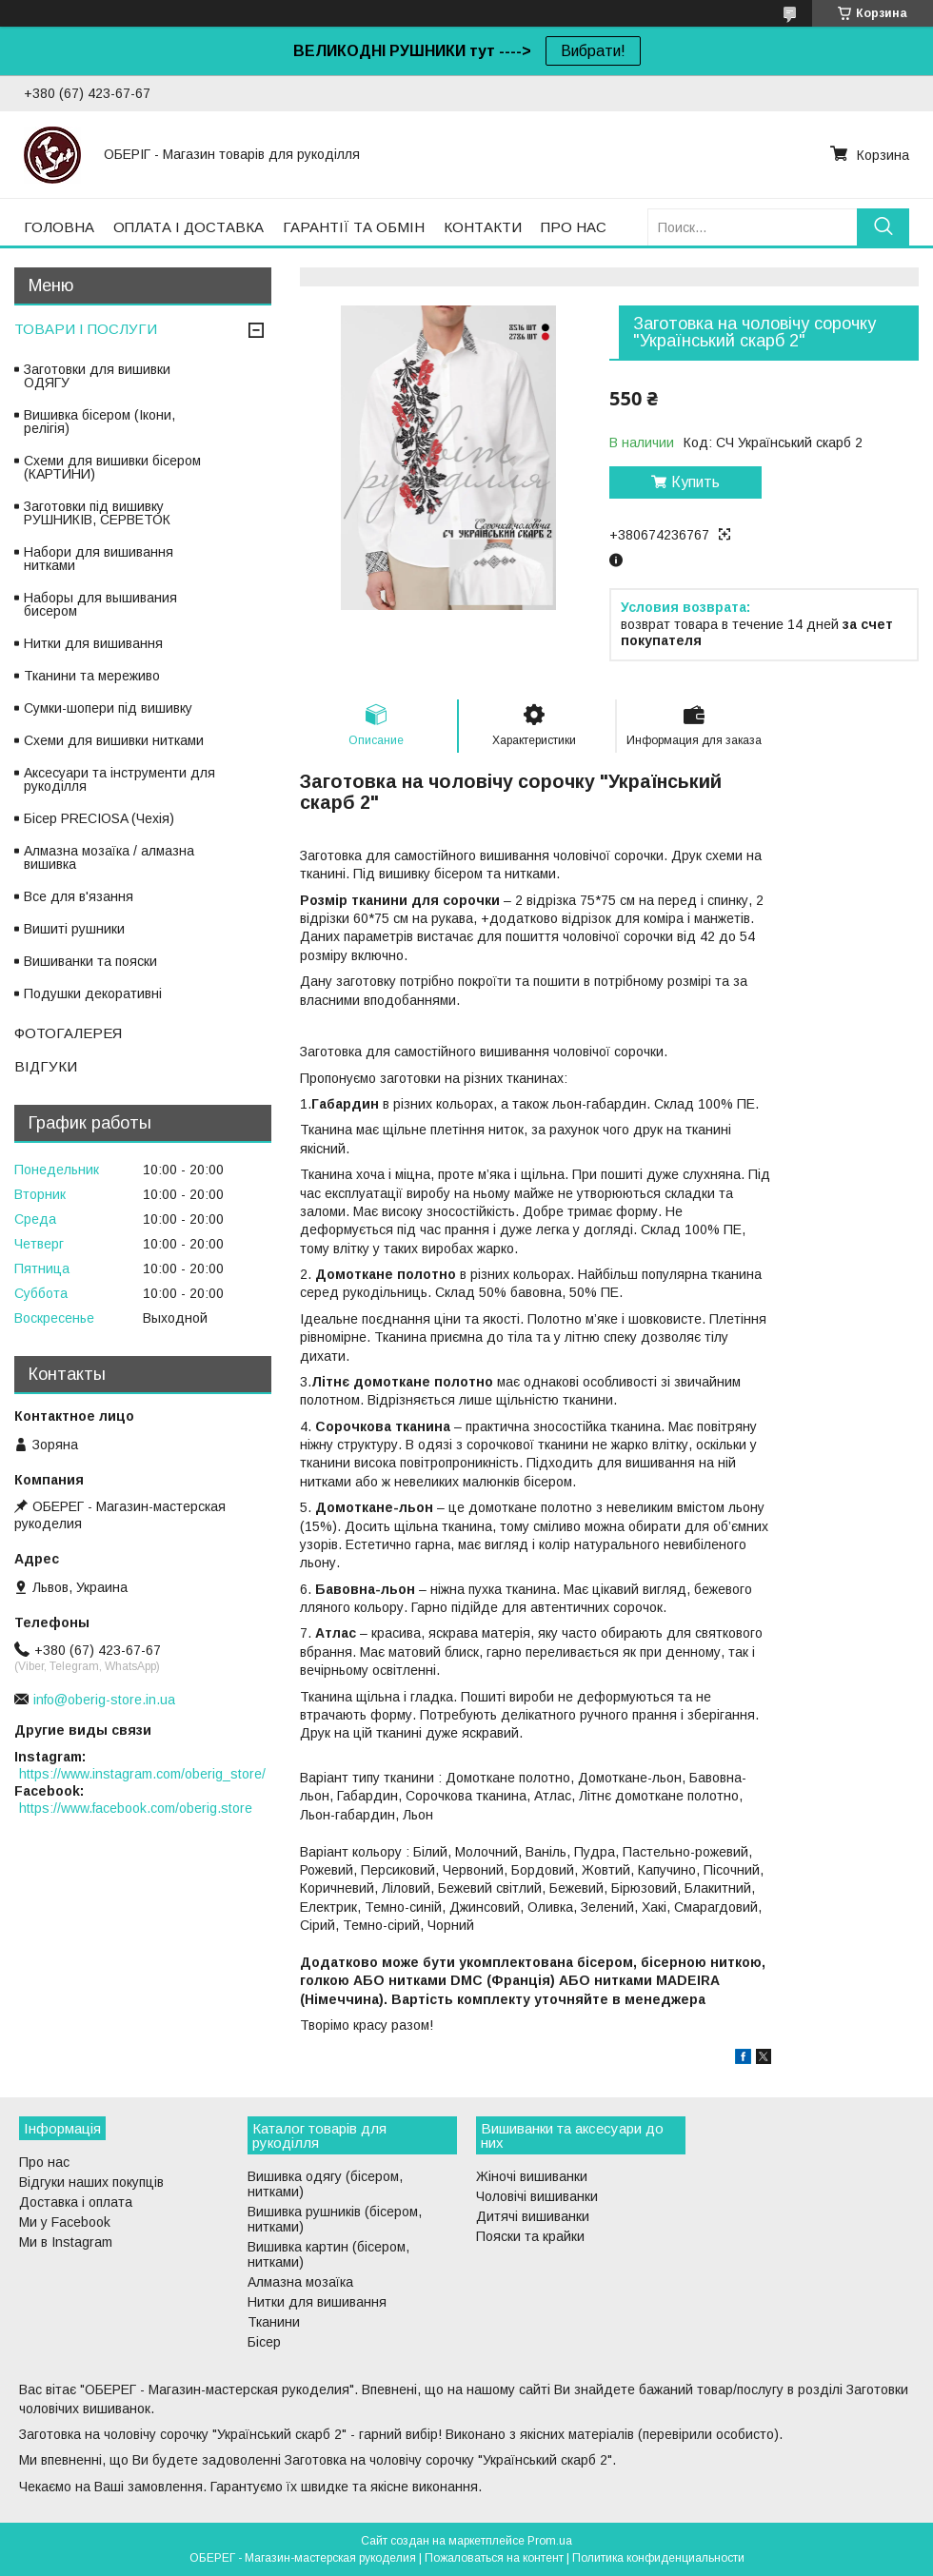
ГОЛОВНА (59, 227)
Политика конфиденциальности (658, 2558)
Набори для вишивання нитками (98, 558)
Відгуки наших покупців (91, 2182)
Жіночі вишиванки (531, 2176)
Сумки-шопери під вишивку (108, 708)
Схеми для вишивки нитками (114, 740)
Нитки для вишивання (93, 643)
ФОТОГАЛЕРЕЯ (68, 1033)
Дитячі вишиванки (532, 2216)
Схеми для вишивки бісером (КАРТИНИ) (112, 467)
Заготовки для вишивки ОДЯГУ (97, 376)
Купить (695, 482)
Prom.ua (549, 2540)
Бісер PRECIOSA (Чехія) (99, 818)
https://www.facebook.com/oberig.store (135, 1808)
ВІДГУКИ (45, 1066)
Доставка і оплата (75, 2202)
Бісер (264, 2342)
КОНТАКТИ (483, 227)
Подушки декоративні (93, 993)
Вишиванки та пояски (90, 961)
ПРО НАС (573, 227)
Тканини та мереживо (92, 675)
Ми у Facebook (64, 2222)
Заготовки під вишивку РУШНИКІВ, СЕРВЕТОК (97, 513)
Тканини (274, 2322)
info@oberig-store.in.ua (104, 1699)
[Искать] (883, 227)
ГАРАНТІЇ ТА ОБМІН (354, 227)
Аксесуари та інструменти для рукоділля (119, 779)
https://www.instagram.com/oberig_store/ (142, 1773)
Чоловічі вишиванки (537, 2196)
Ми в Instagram (65, 2242)
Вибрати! (593, 51)
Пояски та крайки (530, 2236)
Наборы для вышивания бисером (100, 604)
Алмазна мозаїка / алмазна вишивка (109, 857)
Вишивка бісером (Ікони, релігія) (99, 421)
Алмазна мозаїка (300, 2282)
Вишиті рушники (74, 928)
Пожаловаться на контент (494, 2558)
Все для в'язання (78, 896)
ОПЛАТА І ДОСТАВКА (188, 227)
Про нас (44, 2162)
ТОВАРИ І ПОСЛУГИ (85, 329)
